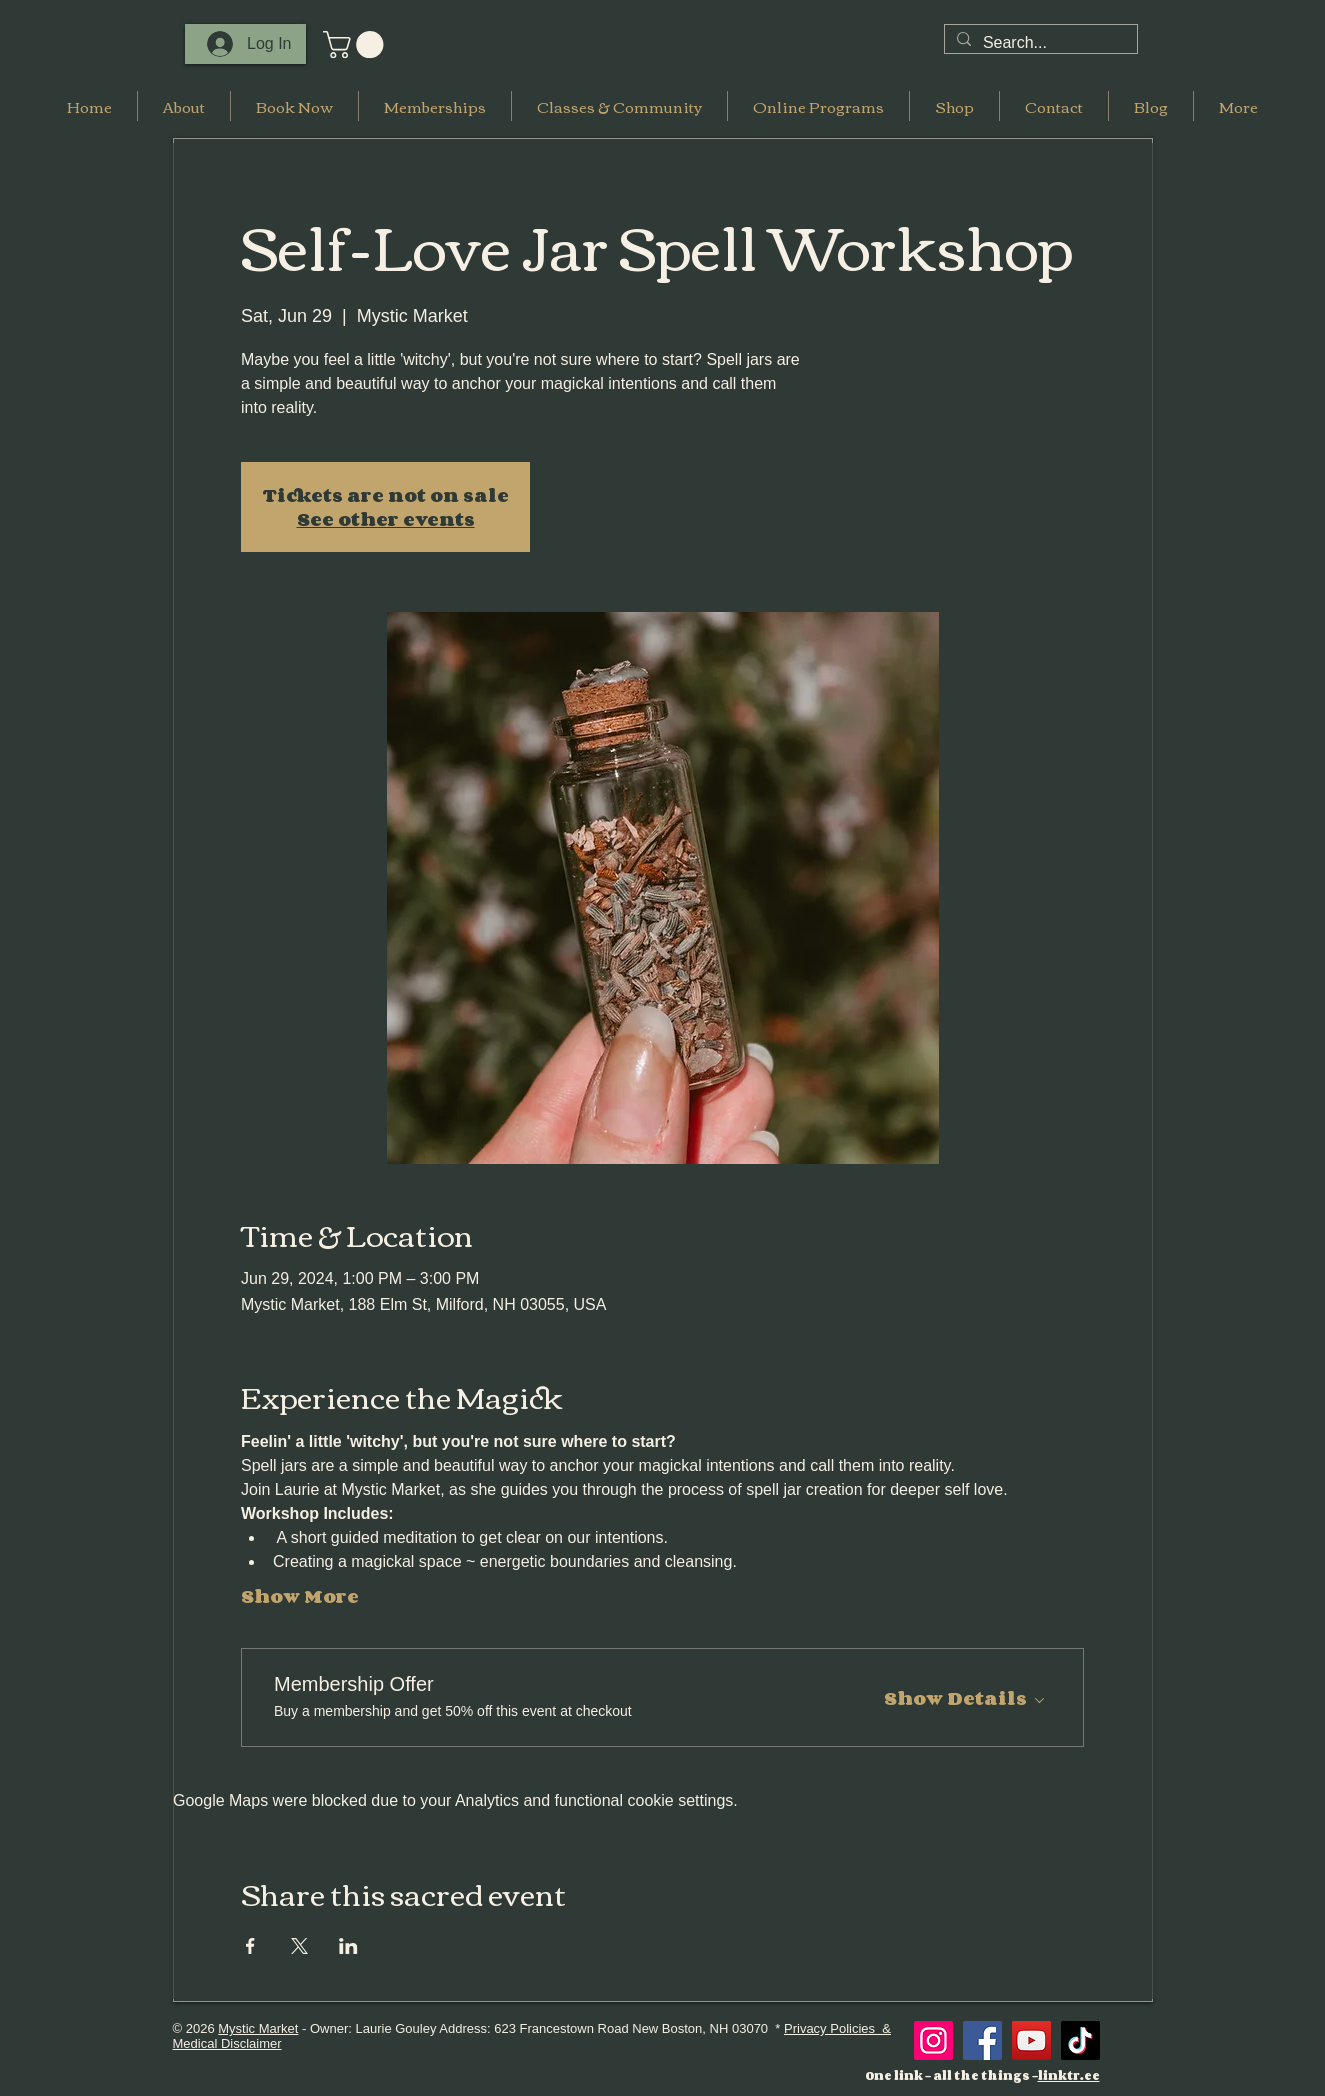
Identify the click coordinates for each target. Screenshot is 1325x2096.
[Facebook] (982, 2040)
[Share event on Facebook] (250, 1946)
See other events (386, 519)
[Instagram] (933, 2040)
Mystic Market (258, 2028)
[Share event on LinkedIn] (348, 1946)
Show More (300, 1596)
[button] (356, 44)
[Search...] (1039, 43)
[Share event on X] (299, 1946)
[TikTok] (1080, 2040)
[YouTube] (1031, 2040)
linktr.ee (1069, 2075)
